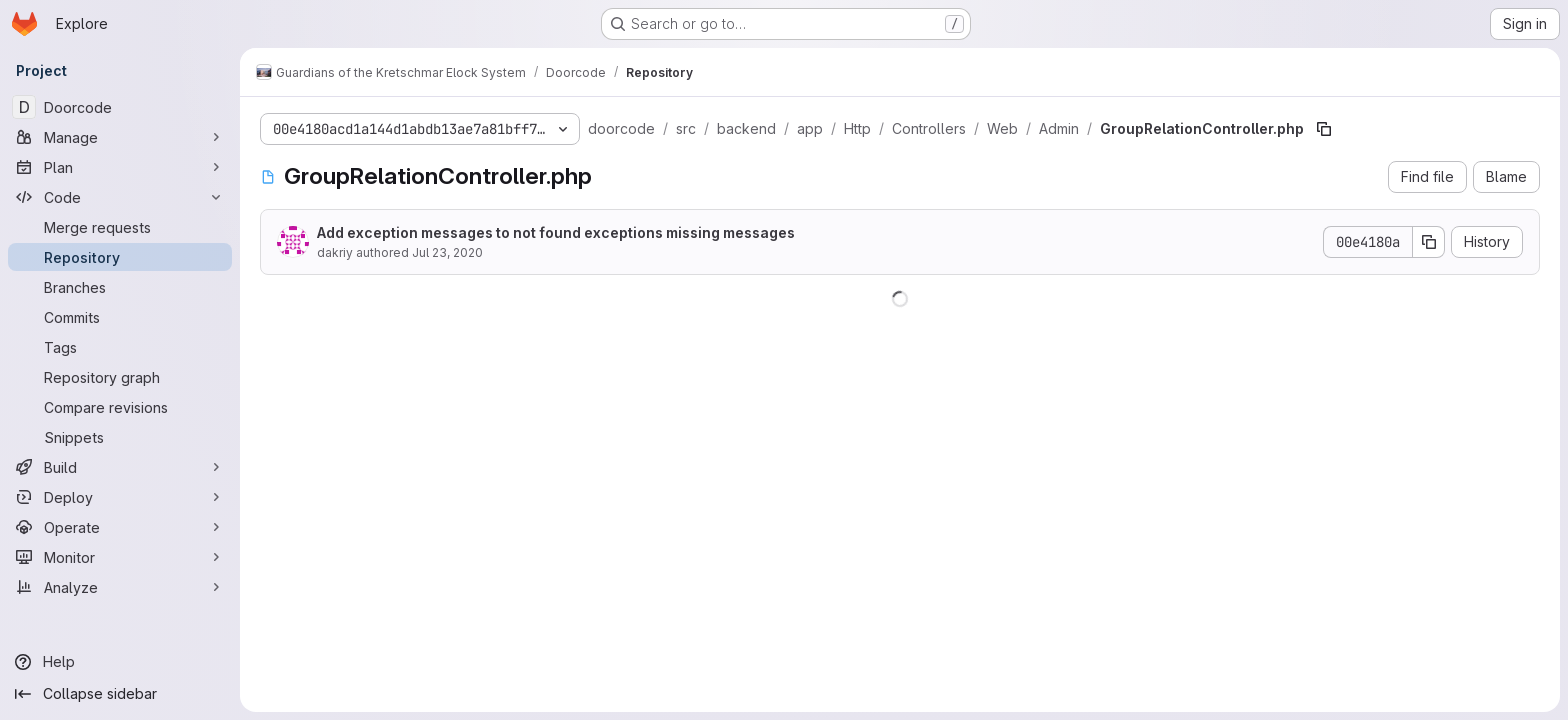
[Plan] (120, 167)
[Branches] (120, 287)
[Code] (120, 197)
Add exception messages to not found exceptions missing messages (556, 232)
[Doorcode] (120, 107)
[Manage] (120, 137)
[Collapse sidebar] (120, 694)
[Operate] (120, 527)
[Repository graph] (120, 377)
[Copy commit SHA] (1429, 242)
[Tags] (120, 347)
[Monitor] (120, 557)
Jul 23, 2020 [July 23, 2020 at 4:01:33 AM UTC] (447, 252)
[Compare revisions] (120, 407)
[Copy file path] (1324, 129)
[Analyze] (120, 587)
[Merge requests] (120, 227)
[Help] (120, 662)
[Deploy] (120, 497)
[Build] (120, 467)
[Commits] (120, 317)
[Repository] (120, 257)
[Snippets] (120, 437)
